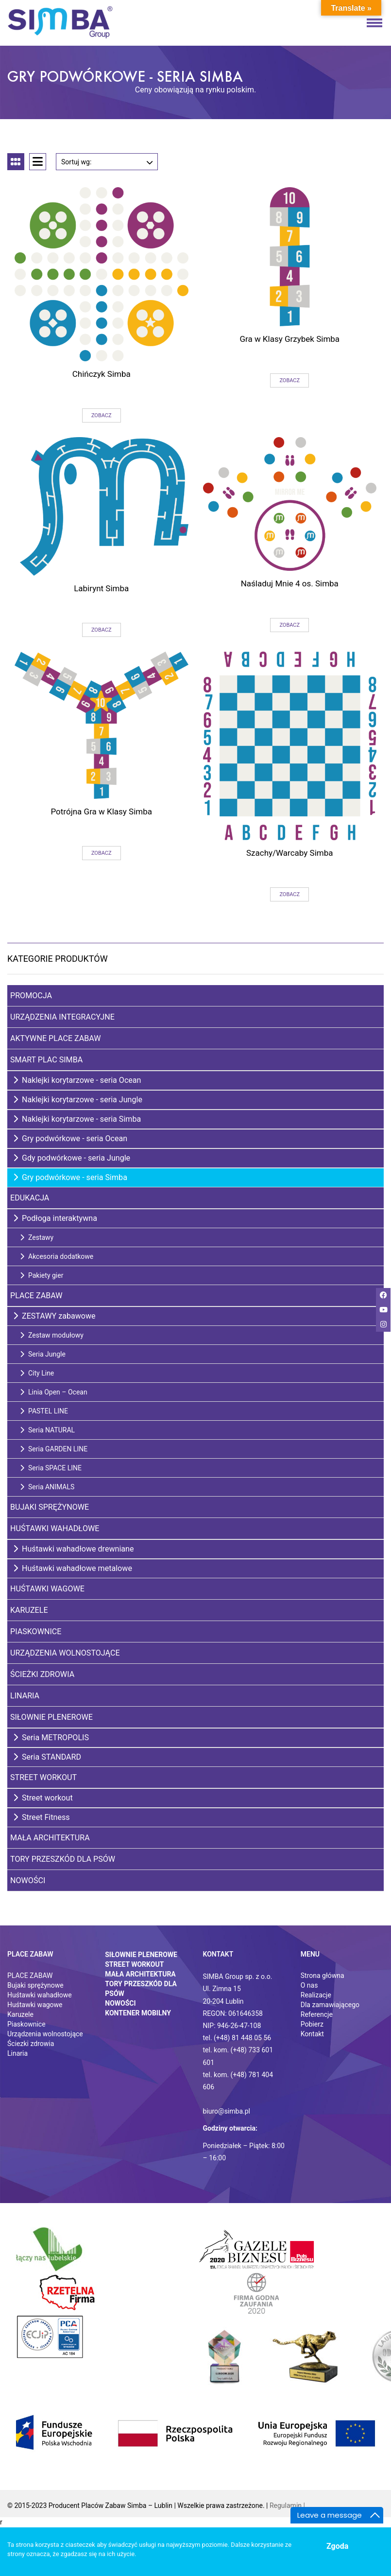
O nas (309, 1985)
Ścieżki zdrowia (42, 1674)
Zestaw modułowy (52, 1335)
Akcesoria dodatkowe (56, 1256)
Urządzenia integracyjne (62, 1017)
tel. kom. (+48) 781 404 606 (238, 2081)
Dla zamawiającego (330, 2005)
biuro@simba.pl (227, 2111)
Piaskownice (35, 1631)
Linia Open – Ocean (53, 1392)
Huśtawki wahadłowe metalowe (72, 1568)
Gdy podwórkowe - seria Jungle (71, 1158)
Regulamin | (287, 2505)
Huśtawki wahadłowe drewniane (73, 1548)
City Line (37, 1373)
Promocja (31, 995)
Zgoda (337, 2546)
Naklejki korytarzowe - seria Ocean (77, 1080)
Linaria (24, 1695)
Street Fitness (41, 1817)
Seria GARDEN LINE (53, 1449)
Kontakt (312, 2034)
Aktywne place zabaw (55, 1038)
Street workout (43, 1797)
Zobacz (101, 415)
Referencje (317, 2014)
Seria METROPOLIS (51, 1737)
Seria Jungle (43, 1354)
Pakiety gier (41, 1275)
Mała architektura (50, 1837)
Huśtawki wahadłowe (54, 1528)
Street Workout (43, 1777)
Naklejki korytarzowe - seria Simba (77, 1119)
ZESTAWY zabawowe (54, 1316)
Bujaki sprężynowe (49, 1507)
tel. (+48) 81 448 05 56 (237, 2038)
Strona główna (322, 1975)
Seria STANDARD (47, 1757)
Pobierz (312, 2024)
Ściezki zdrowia (30, 2043)
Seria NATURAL (47, 1430)
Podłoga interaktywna (55, 1218)
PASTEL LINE (44, 1411)
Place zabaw (36, 1295)
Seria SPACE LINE (51, 1468)
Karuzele (29, 1610)
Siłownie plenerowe (51, 1717)
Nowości (27, 1880)
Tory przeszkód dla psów (62, 1859)
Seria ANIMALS (47, 1487)
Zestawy (36, 1237)
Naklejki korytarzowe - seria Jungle (77, 1099)
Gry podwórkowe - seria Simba (70, 1177)
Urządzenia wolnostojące (65, 1653)
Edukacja (29, 1197)
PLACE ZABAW (30, 1975)
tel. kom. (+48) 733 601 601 (238, 2056)
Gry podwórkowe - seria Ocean (70, 1138)
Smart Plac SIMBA (46, 1059)
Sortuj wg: (107, 160)
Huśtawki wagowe (47, 1588)
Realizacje (316, 1995)
